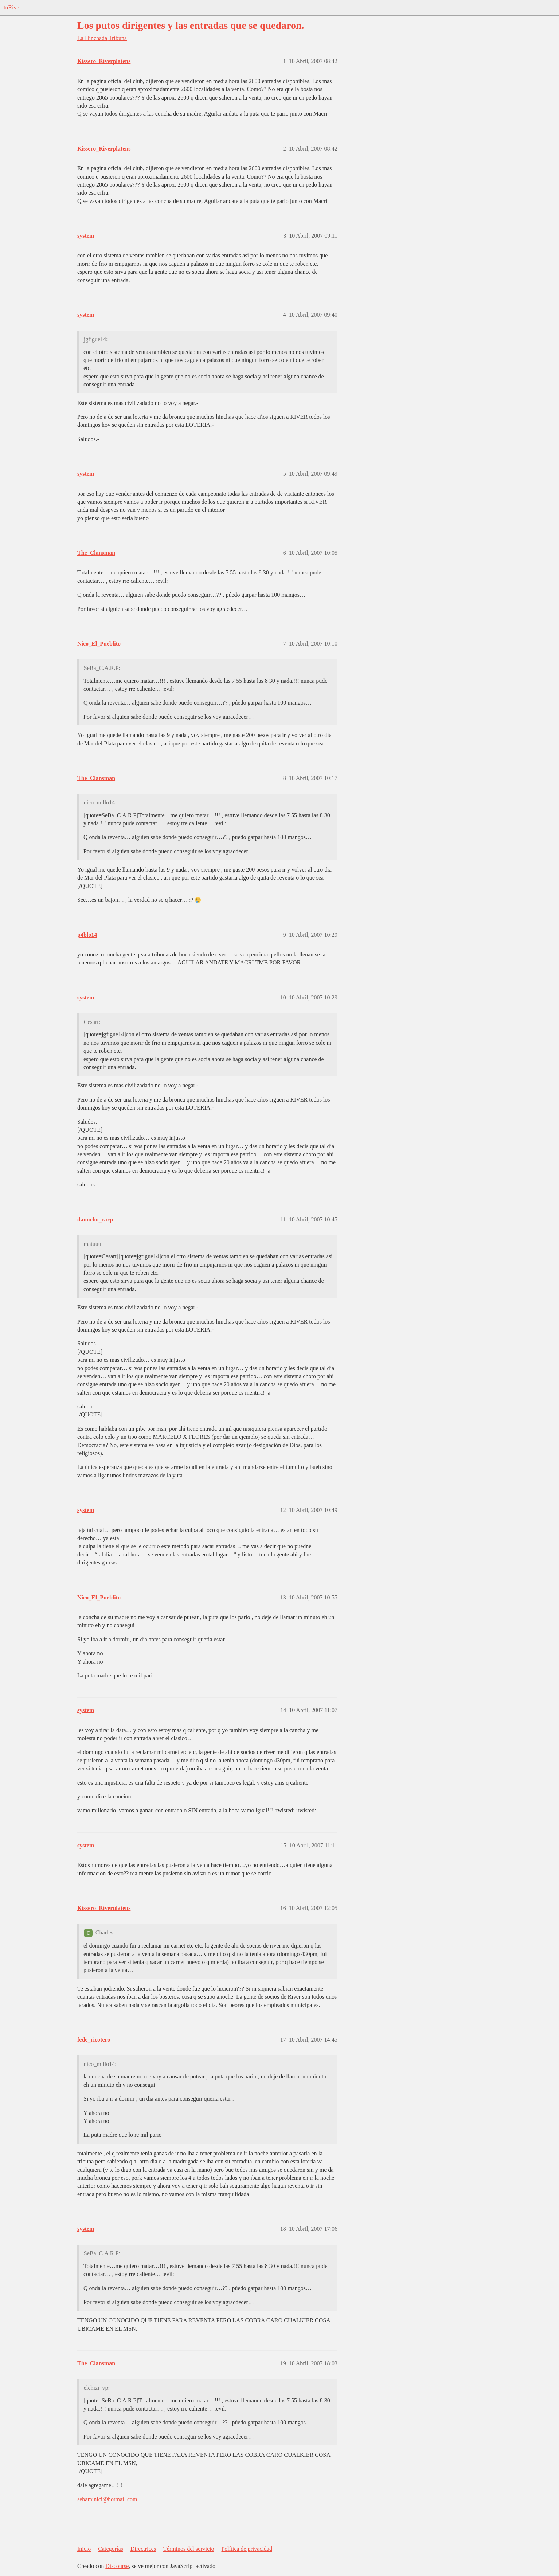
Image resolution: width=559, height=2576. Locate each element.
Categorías (110, 2549)
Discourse (117, 2566)
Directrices (143, 2549)
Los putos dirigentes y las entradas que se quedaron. (190, 25)
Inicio (84, 2549)
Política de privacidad (246, 2549)
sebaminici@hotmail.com (107, 2499)
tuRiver (12, 7)
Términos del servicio (188, 2549)
